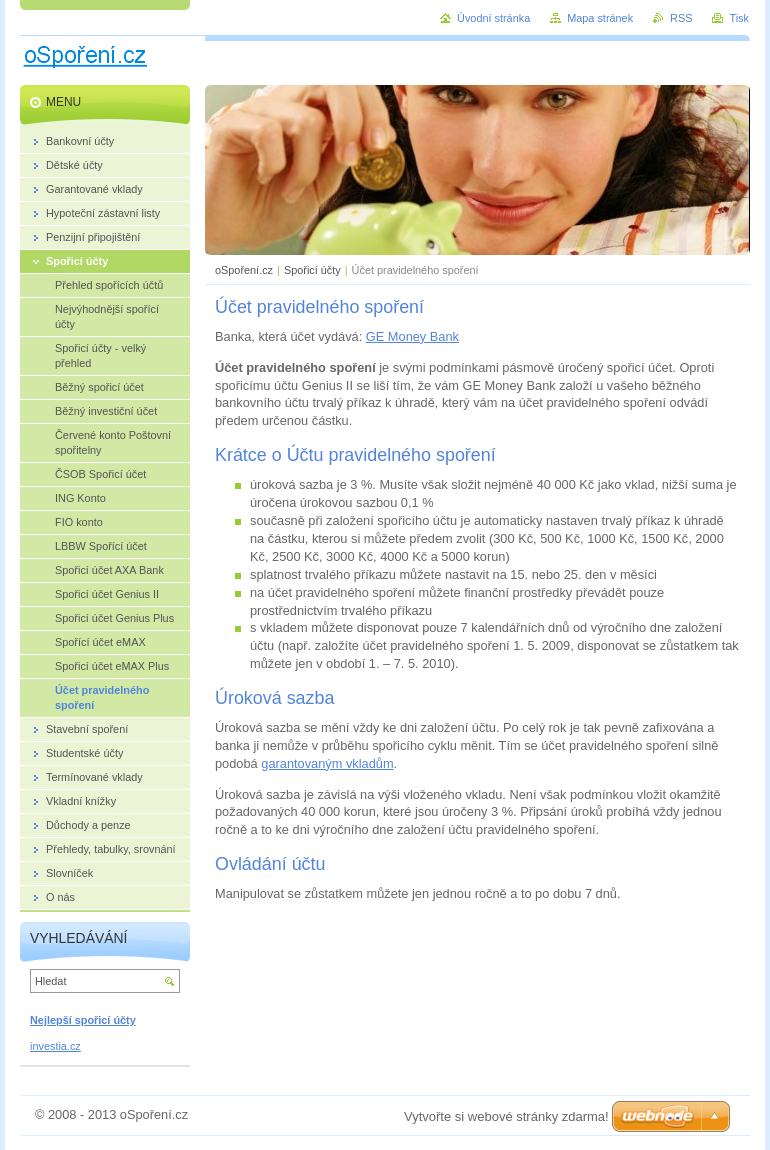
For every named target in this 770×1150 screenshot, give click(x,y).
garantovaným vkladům (327, 763)
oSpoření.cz (244, 270)
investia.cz (55, 1046)
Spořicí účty (312, 270)
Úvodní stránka (493, 18)
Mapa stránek (600, 18)
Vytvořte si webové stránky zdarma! (506, 1116)
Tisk (739, 18)
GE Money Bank (412, 336)
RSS (681, 18)
